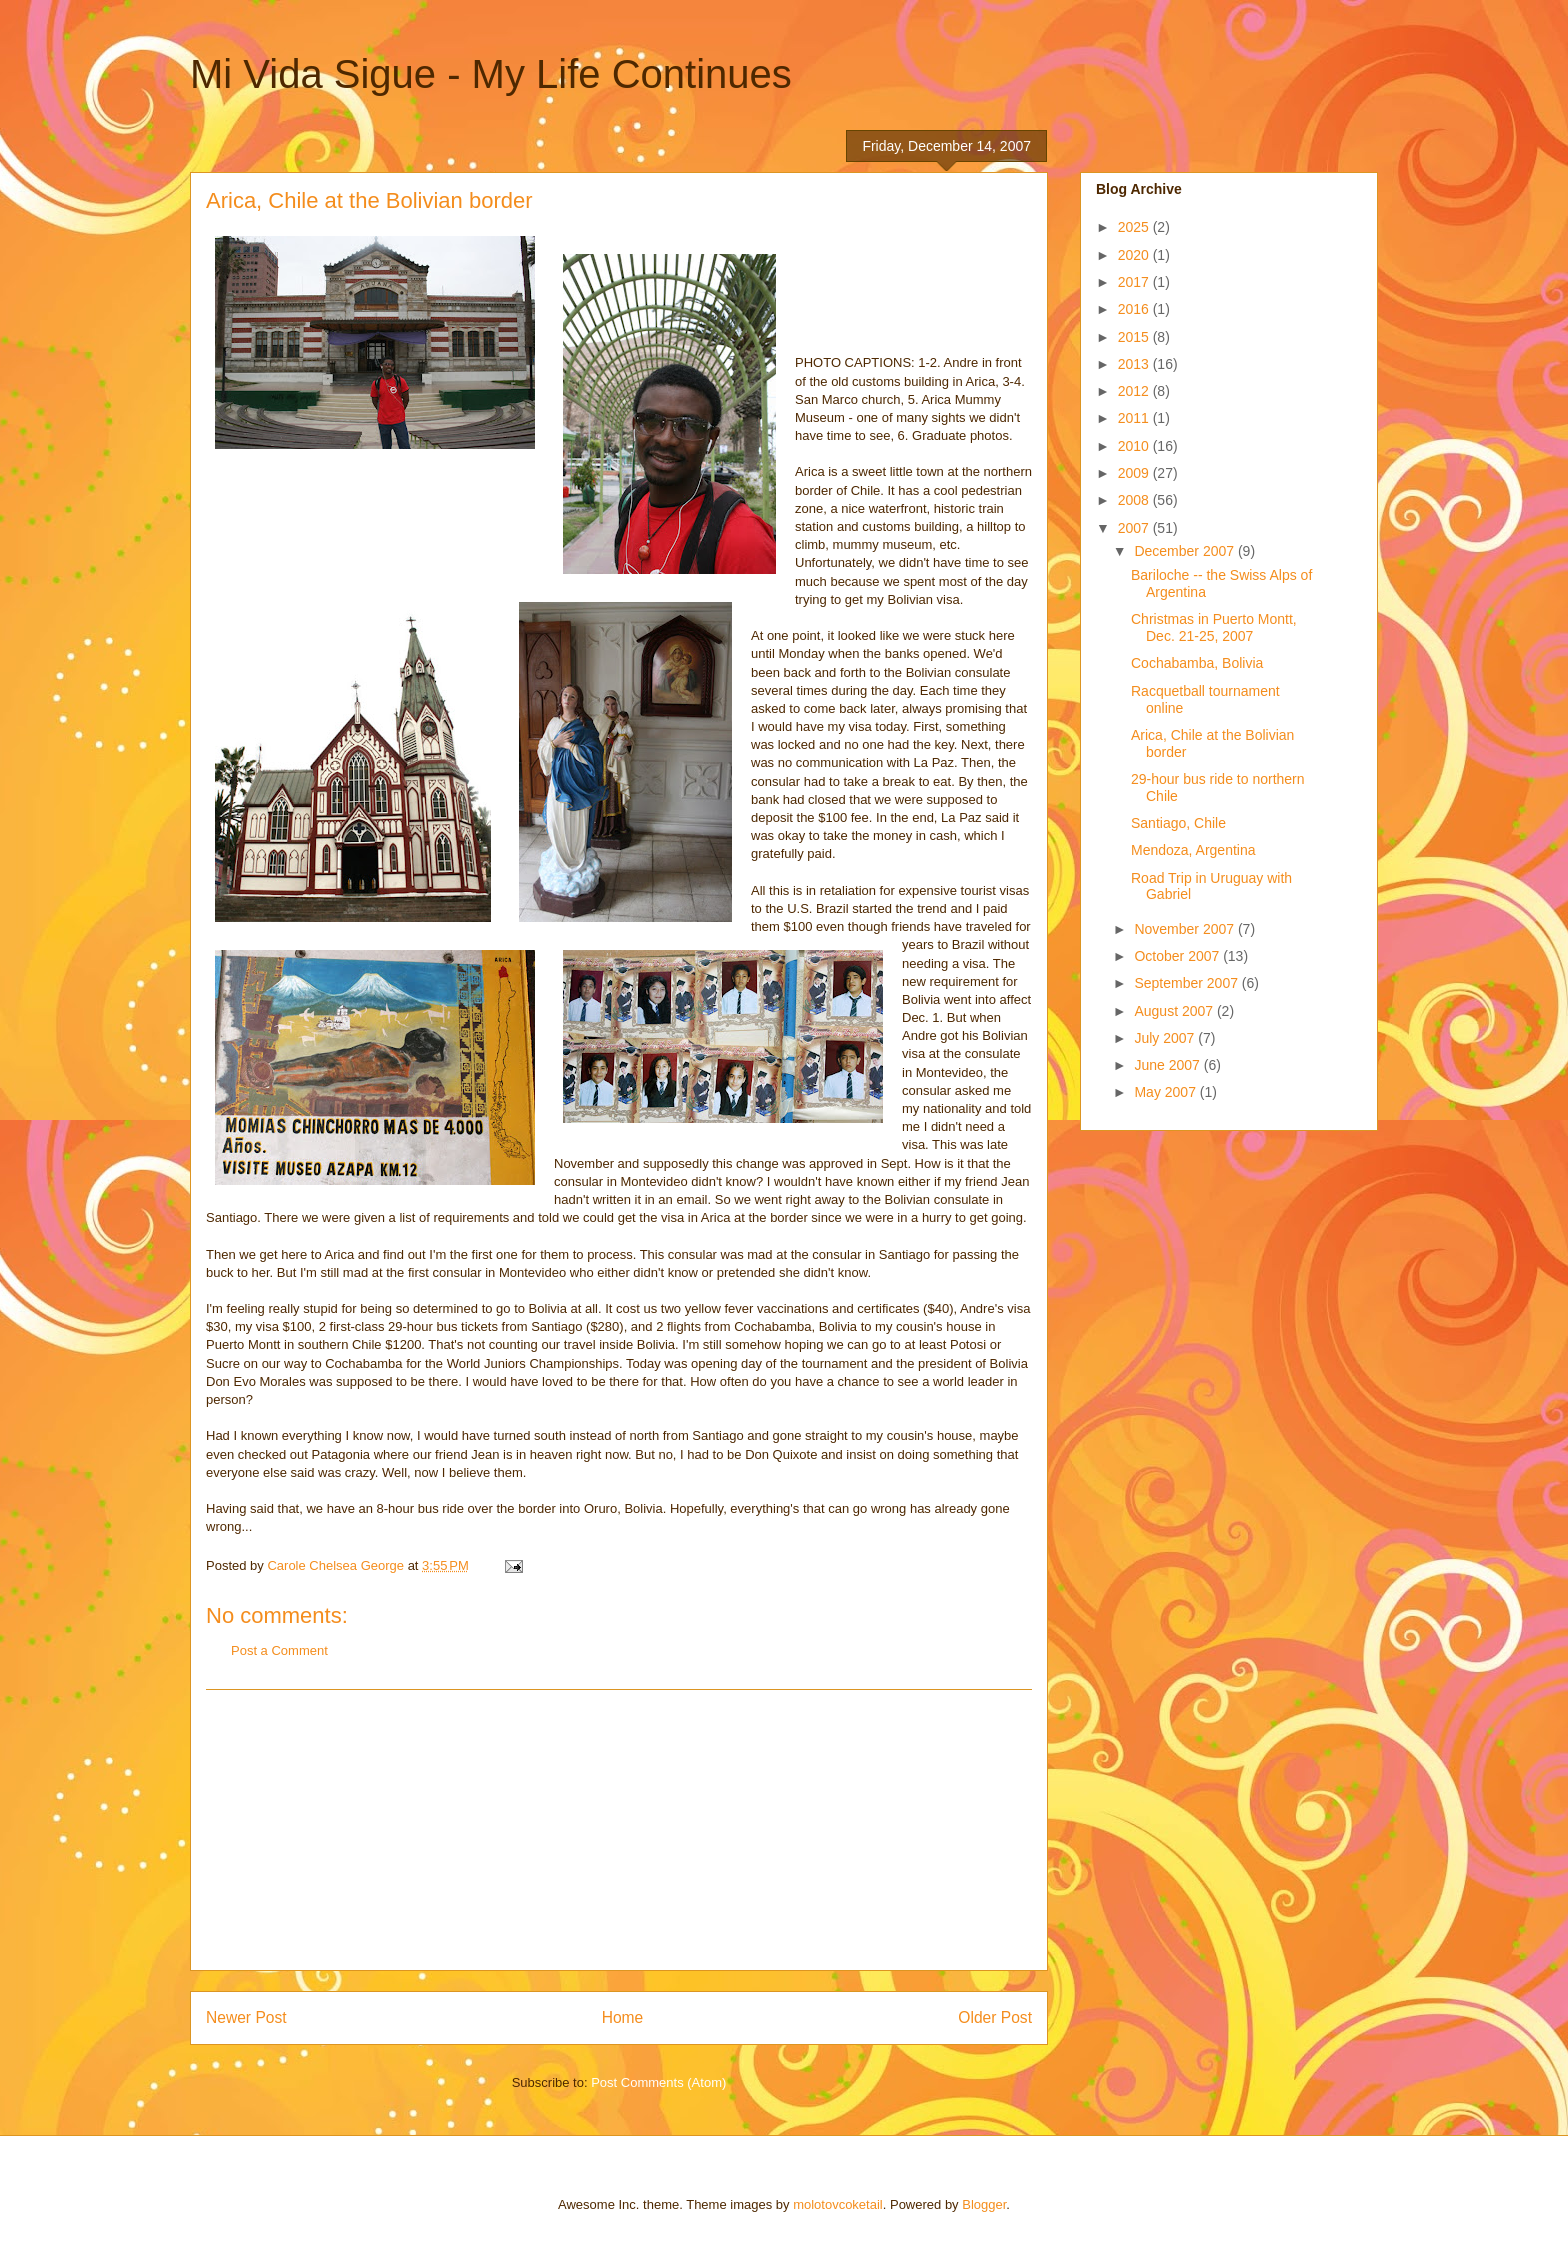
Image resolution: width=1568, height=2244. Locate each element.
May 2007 (1166, 1092)
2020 (1135, 255)
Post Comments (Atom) (658, 2082)
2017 (1135, 282)
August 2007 (1175, 1011)
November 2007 (1186, 929)
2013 (1135, 364)
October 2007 (1178, 956)
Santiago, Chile (1178, 823)
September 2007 (1187, 983)
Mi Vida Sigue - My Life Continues (491, 74)
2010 (1135, 446)
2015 (1135, 337)
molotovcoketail (838, 2204)
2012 (1135, 391)
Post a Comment (279, 1650)
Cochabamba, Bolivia (1197, 663)
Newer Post (246, 2017)
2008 (1135, 500)
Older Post (995, 2017)
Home (623, 2017)
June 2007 (1168, 1065)
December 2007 (1186, 551)
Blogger (984, 2204)
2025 (1135, 227)
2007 (1135, 528)
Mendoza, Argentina (1193, 850)
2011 (1135, 418)
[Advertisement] (619, 1830)
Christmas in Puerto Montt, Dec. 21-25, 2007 (1214, 627)
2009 (1135, 473)
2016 (1135, 309)
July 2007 (1166, 1038)
